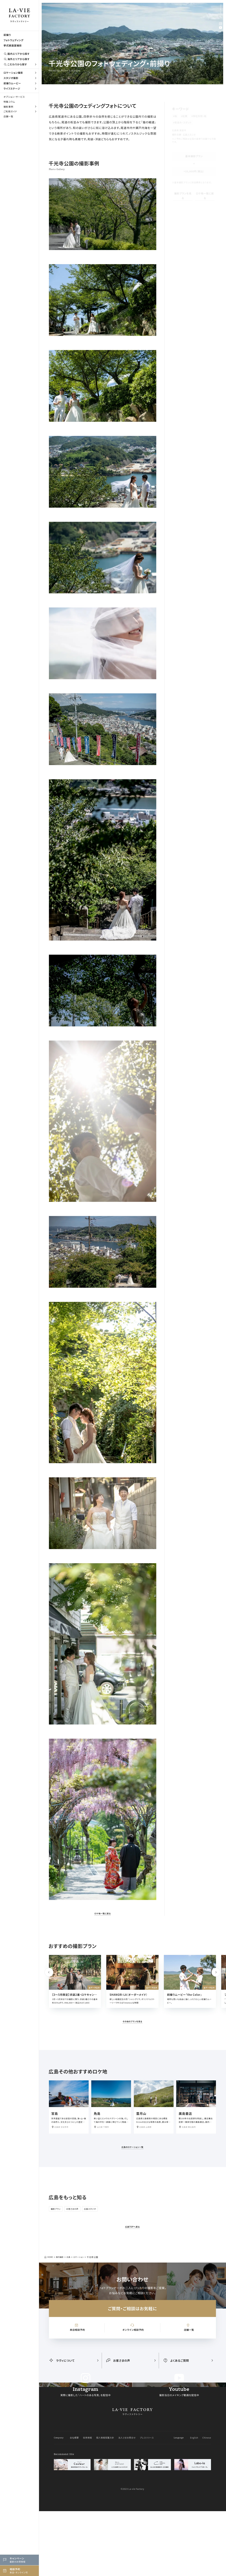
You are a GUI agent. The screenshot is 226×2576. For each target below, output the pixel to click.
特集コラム (9, 101)
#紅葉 (184, 111)
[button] (216, 1977)
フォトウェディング (13, 40)
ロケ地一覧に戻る (102, 1918)
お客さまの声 (76, 2221)
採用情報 (87, 2520)
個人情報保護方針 (105, 2520)
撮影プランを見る (183, 196)
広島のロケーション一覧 (132, 2158)
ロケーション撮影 (20, 72)
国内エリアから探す (17, 54)
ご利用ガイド (20, 111)
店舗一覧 (8, 116)
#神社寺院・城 (198, 111)
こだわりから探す (20, 64)
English (194, 2520)
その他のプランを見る (132, 2028)
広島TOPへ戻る (132, 2239)
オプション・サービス (14, 96)
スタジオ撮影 (20, 78)
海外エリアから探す (17, 59)
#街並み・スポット (182, 117)
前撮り (7, 35)
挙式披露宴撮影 (13, 45)
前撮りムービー (20, 83)
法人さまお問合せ (127, 2520)
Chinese (206, 2520)
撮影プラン (57, 2221)
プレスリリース (147, 2520)
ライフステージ (20, 88)
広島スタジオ (189, 134)
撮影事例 (20, 106)
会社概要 (74, 2520)
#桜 (175, 111)
